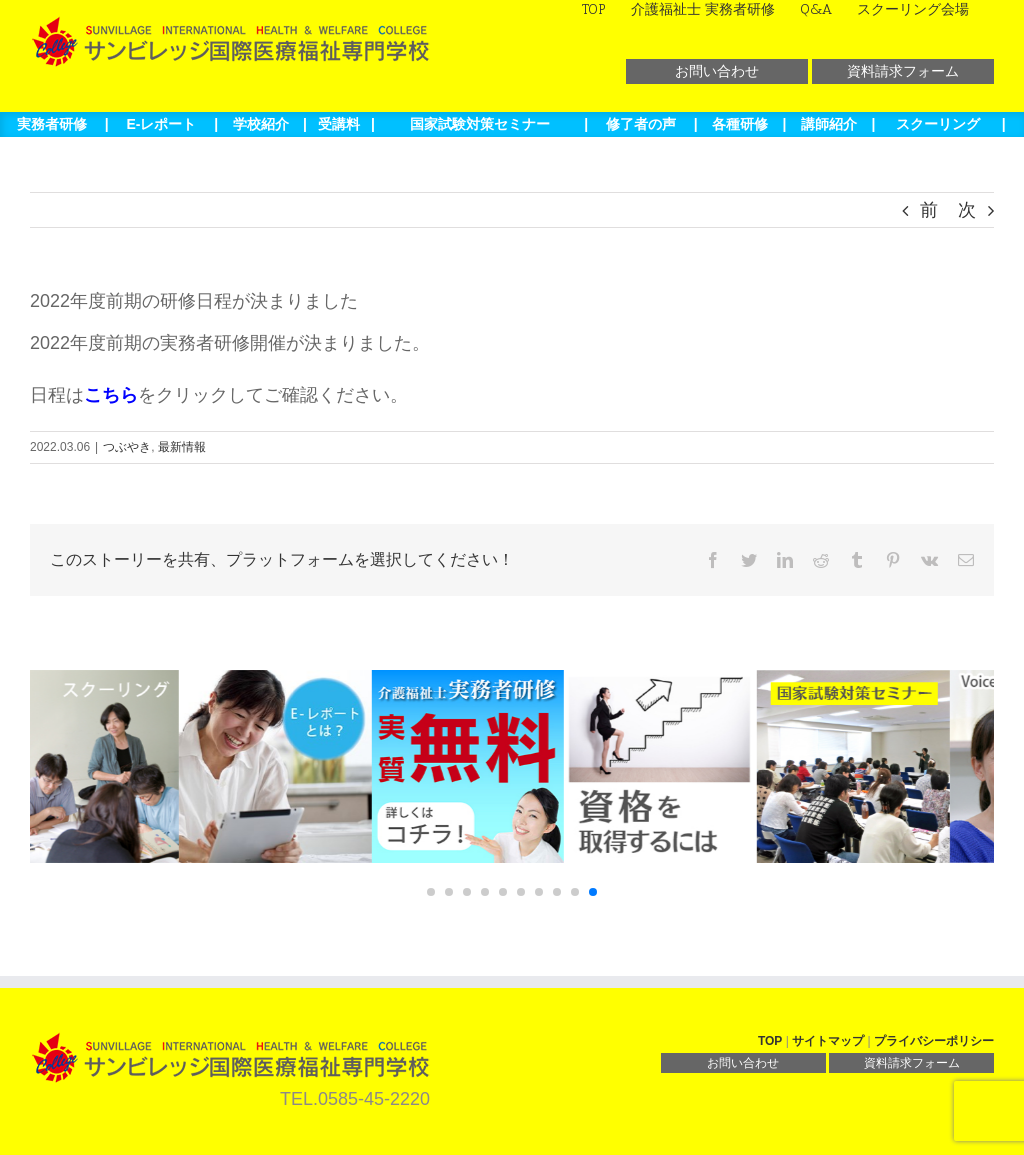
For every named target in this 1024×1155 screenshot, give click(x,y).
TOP (770, 1041)
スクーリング (938, 124)
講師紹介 (829, 124)
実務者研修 (52, 124)
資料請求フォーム (903, 71)
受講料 (339, 124)
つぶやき (127, 447)
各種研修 (740, 124)
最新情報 (182, 447)
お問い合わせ (717, 71)
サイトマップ (828, 1041)
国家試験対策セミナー (480, 124)
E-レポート (161, 124)
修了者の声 (641, 124)
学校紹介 (261, 124)
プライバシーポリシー (934, 1041)
